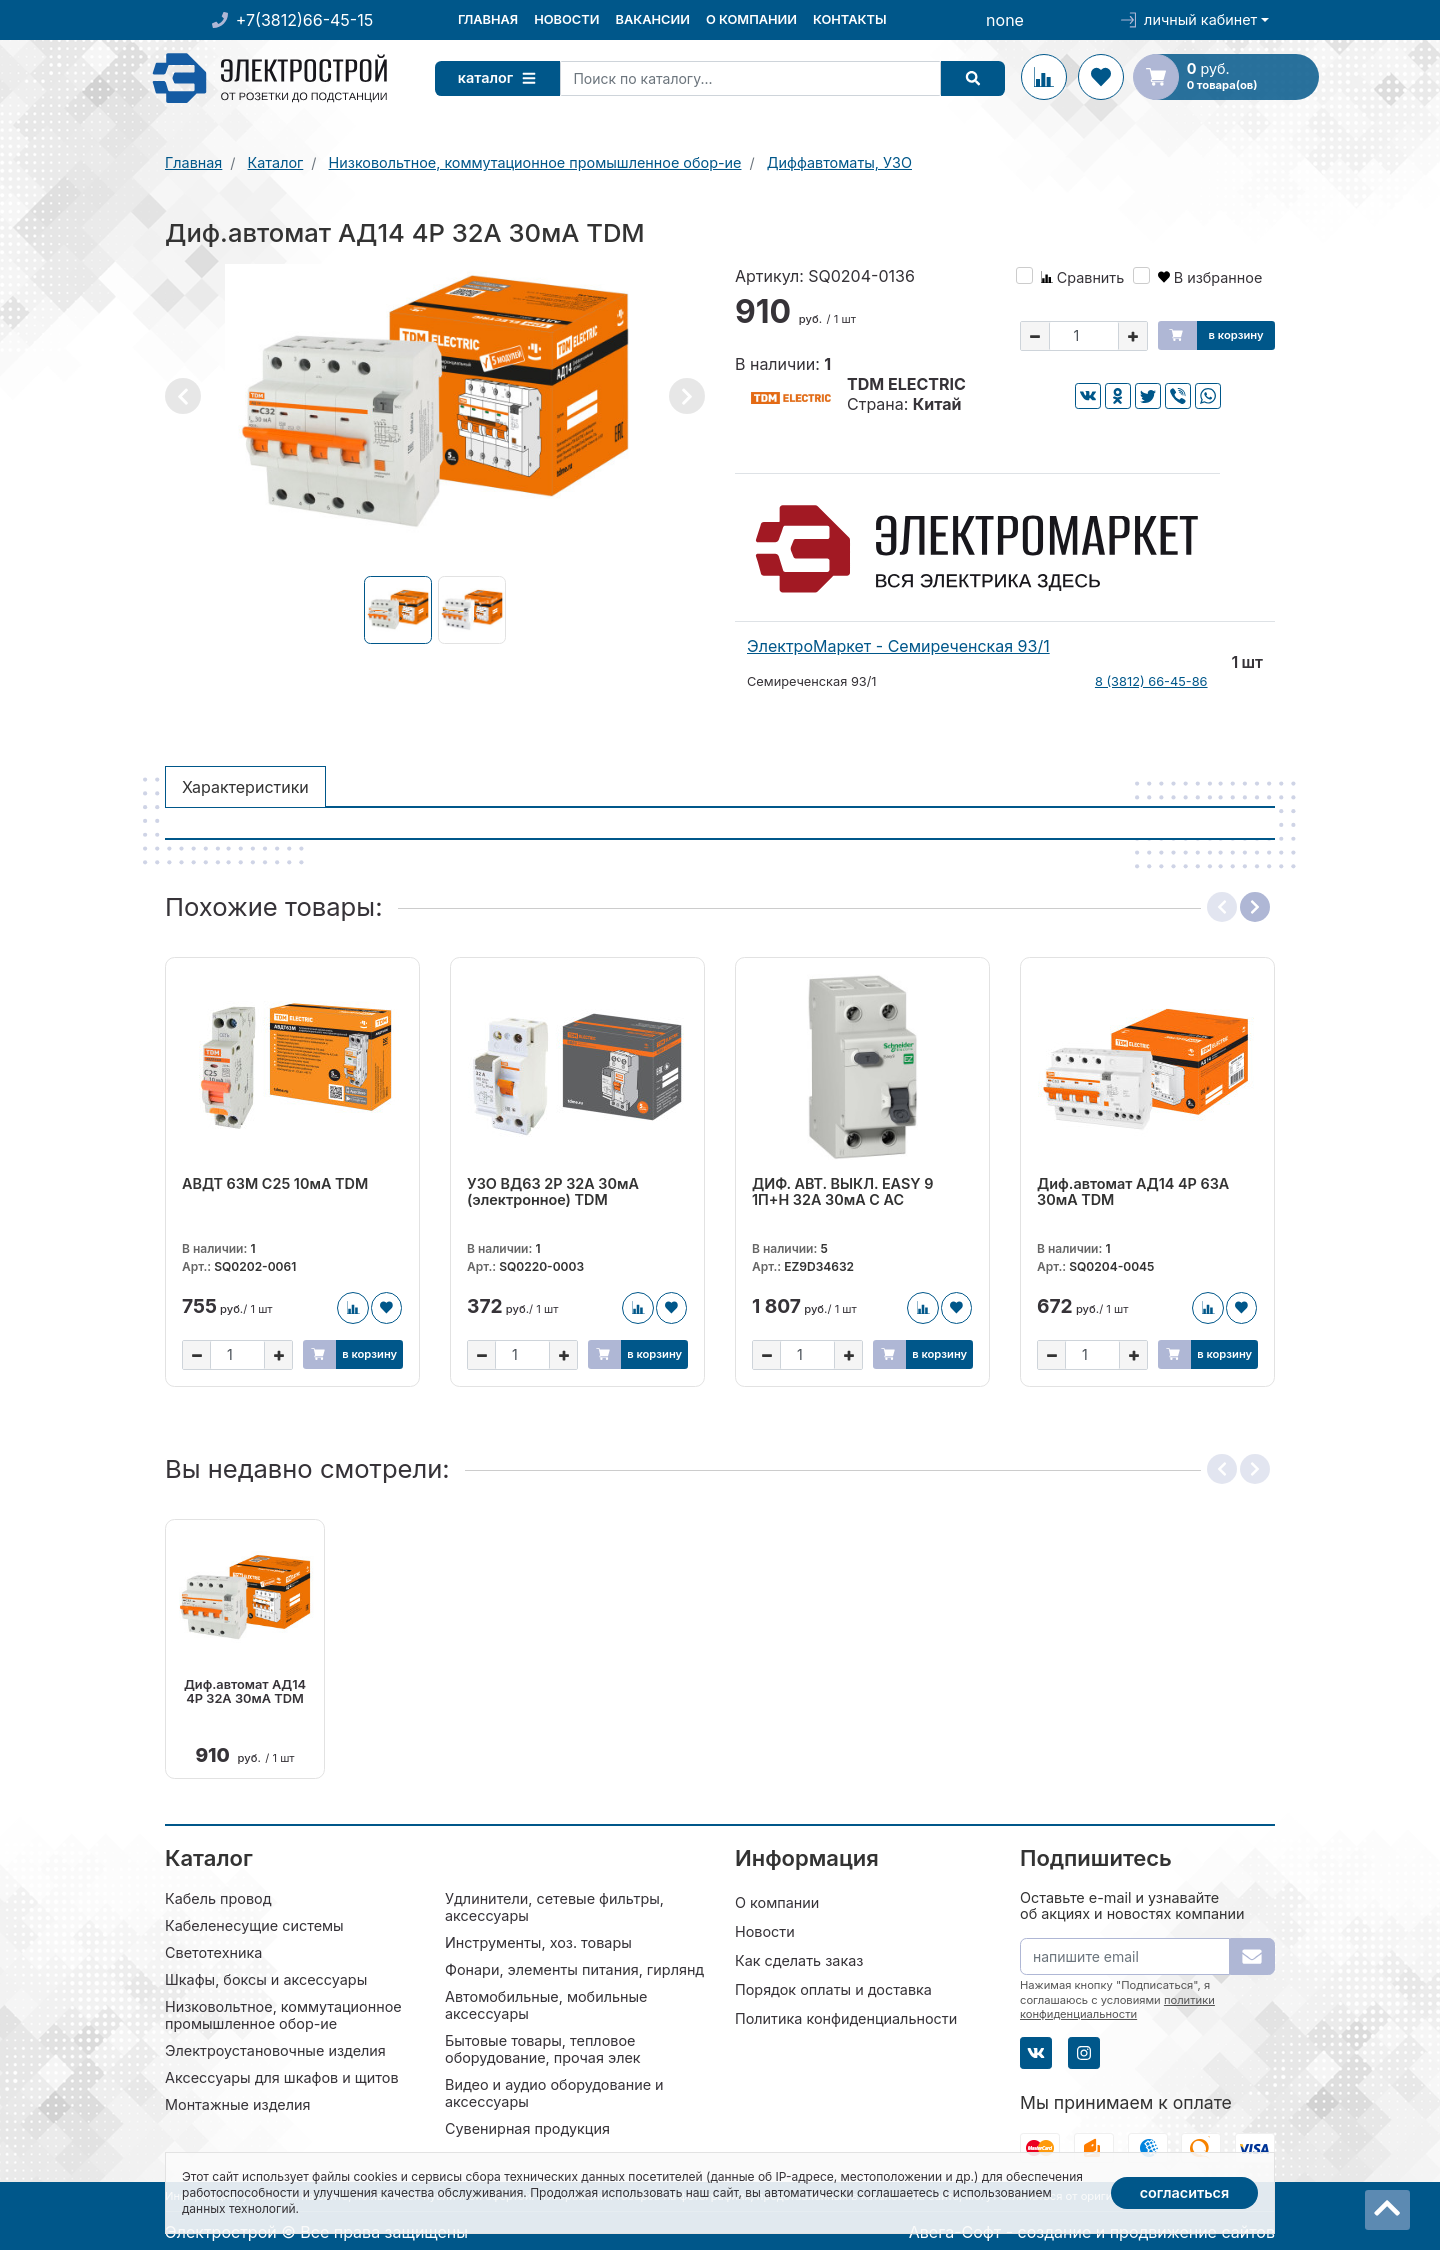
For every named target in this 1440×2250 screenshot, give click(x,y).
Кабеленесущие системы (254, 1923)
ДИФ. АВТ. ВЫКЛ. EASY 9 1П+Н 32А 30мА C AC (842, 1192)
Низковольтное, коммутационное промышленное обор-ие (283, 2013)
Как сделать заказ (799, 1958)
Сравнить (1083, 277)
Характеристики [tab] (245, 787)
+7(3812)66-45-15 (304, 20)
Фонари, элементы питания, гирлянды (580, 1967)
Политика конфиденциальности (846, 2016)
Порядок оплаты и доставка (833, 1987)
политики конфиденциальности (1117, 2005)
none (1005, 20)
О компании (751, 19)
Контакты (850, 19)
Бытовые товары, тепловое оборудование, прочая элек (543, 2047)
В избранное (1210, 277)
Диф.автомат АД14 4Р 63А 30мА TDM (1133, 1192)
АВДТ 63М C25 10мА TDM (275, 1184)
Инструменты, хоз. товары (538, 1940)
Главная (488, 19)
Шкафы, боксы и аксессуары (266, 1977)
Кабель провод (218, 1896)
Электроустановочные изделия (275, 2048)
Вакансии (652, 19)
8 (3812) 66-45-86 (1151, 681)
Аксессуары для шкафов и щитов (282, 2075)
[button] (183, 396)
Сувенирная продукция (527, 2126)
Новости (566, 19)
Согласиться (1185, 2192)
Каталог (504, 77)
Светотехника (213, 1950)
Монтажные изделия (237, 2102)
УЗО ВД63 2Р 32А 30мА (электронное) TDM (553, 1192)
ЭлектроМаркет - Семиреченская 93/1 (898, 646)
